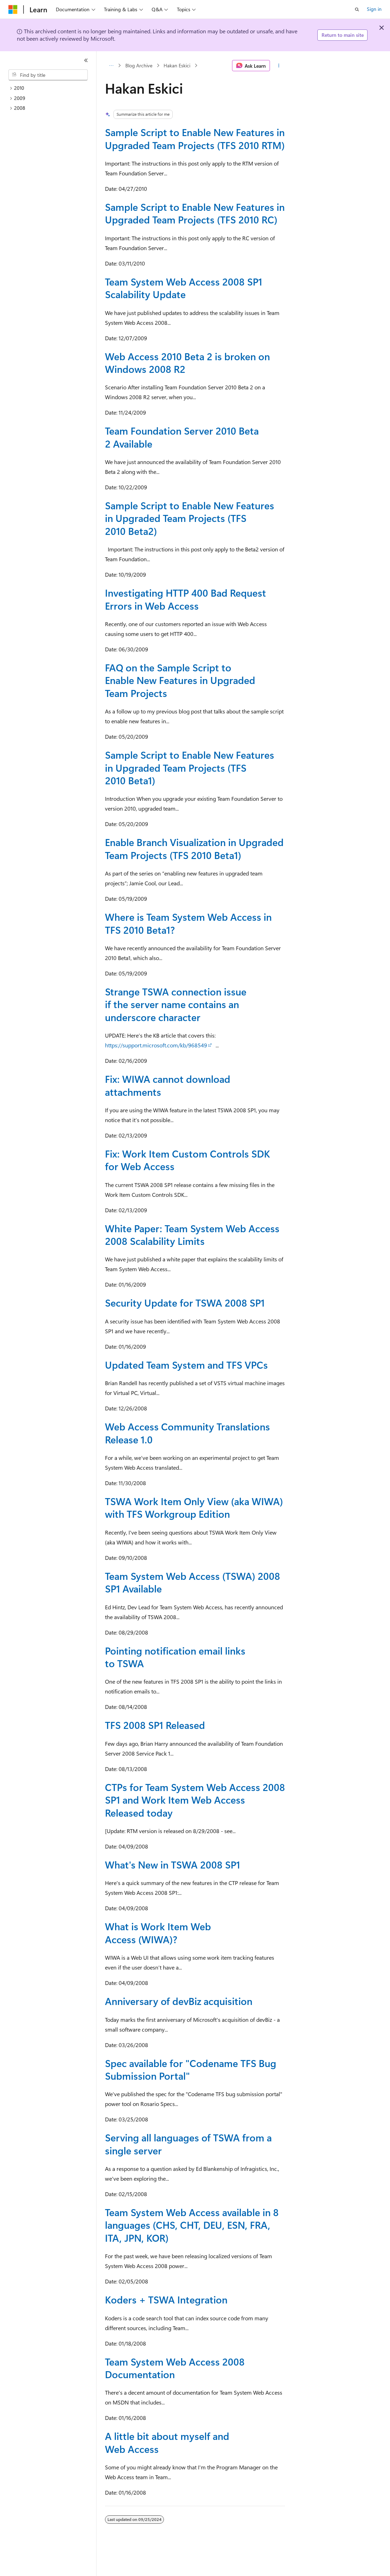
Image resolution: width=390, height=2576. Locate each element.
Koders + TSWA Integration (166, 2299)
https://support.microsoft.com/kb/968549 (156, 1045)
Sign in (374, 9)
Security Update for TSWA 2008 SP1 (185, 1302)
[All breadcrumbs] (111, 65)
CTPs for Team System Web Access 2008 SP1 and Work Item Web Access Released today (195, 1799)
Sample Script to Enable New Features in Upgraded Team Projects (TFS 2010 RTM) (195, 138)
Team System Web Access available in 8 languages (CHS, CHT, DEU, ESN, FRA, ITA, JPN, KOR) (192, 2225)
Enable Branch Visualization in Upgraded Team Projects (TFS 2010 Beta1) (194, 848)
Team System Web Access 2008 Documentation (175, 2368)
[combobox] (48, 75)
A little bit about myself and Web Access (167, 2442)
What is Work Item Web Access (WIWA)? (158, 1932)
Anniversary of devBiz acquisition (178, 2000)
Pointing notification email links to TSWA (175, 1657)
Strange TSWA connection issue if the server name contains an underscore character (175, 1004)
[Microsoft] (13, 9)
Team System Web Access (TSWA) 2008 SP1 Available (192, 1582)
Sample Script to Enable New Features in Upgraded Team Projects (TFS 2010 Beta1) (189, 767)
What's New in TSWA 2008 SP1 (172, 1864)
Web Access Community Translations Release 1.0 (187, 1432)
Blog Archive (138, 65)
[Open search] (357, 9)
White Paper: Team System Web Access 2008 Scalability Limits (192, 1234)
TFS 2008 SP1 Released (155, 1724)
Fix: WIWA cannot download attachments (167, 1085)
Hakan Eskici (177, 65)
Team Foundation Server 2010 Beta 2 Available (182, 437)
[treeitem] (50, 88)
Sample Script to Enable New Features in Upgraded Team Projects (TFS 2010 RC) (195, 213)
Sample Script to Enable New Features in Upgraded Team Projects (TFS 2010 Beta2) (189, 518)
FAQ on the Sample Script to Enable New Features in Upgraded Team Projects (180, 680)
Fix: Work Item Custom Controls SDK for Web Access (187, 1160)
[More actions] (279, 65)
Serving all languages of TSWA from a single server (188, 2143)
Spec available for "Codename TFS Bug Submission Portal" (190, 2069)
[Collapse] (86, 60)
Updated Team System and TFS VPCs (186, 1364)
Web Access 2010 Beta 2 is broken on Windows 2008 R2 (187, 362)
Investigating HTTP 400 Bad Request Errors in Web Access (185, 599)
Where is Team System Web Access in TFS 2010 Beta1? (188, 923)
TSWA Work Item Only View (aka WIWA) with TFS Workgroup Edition (194, 1507)
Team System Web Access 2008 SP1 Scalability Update (183, 288)
